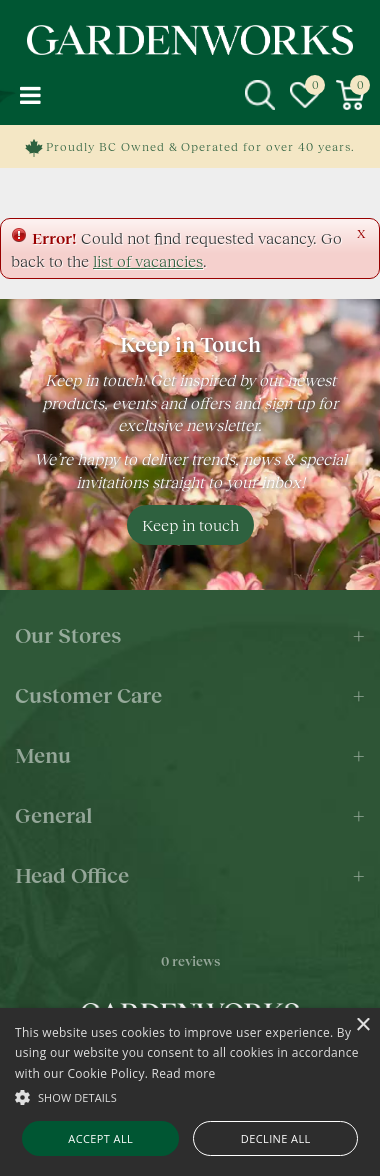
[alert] (190, 1092)
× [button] (362, 1025)
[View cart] (350, 95)
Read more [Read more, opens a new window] (184, 1073)
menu (30, 95)
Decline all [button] (276, 1138)
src (260, 95)
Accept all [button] (100, 1138)
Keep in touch (190, 524)
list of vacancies (148, 260)
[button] (190, 1096)
